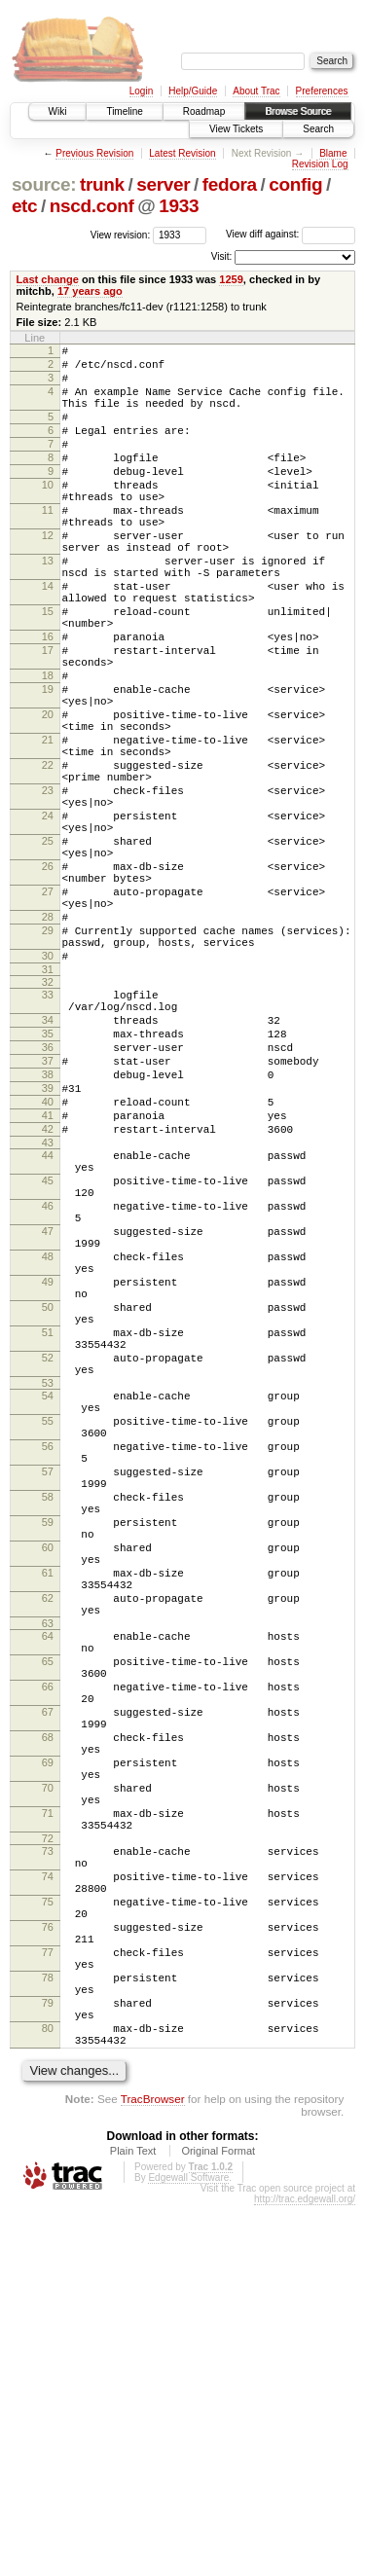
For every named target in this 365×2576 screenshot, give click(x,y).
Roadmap (204, 111)
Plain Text (133, 2521)
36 (48, 1199)
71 (48, 2131)
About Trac (256, 91)
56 (48, 1682)
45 (48, 1358)
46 (48, 1390)
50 (48, 1514)
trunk (102, 184)
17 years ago (90, 291)
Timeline (124, 111)
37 (48, 1215)
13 (48, 607)
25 (48, 952)
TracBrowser (153, 2469)
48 (48, 1452)
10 (48, 514)
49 (48, 1483)
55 (48, 1651)
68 (48, 2038)
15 (48, 669)
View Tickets (236, 129)
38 (48, 1232)
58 (48, 1745)
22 (48, 858)
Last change (48, 279)
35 (48, 1182)
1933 (179, 206)
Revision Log (320, 164)
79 (48, 2362)
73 (48, 2175)
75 (48, 2237)
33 (48, 1135)
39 (48, 1248)
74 (48, 2206)
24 (48, 920)
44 (48, 1327)
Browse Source (298, 111)
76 (48, 2268)
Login (141, 91)
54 (48, 1620)
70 (48, 2100)
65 (48, 1944)
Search (318, 129)
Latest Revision (182, 153)
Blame (333, 153)
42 (48, 1298)
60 (48, 1807)
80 (48, 2393)
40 (48, 1265)
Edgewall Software (188, 2548)
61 (48, 1838)
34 (48, 1166)
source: (44, 184)
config (295, 184)
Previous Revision (94, 153)
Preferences (322, 91)
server (163, 184)
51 (48, 1545)
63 (48, 1900)
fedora (229, 184)
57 (48, 1714)
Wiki (58, 111)
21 (48, 827)
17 (48, 717)
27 (48, 1014)
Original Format (218, 2521)
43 (48, 1315)
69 (48, 2069)
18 (48, 748)
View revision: (121, 234)
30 (48, 1093)
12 (48, 576)
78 (48, 2331)
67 (48, 2007)
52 (48, 1576)
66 (48, 1975)
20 (48, 796)
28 (48, 1045)
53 (48, 1608)
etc (24, 206)
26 (48, 983)
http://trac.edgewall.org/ (304, 2569)
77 (48, 2299)
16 (48, 701)
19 (48, 765)
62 (48, 1869)
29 (48, 1062)
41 (48, 1282)
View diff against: (290, 234)
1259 (231, 279)
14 (48, 638)
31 (48, 1109)
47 (48, 1421)
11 (48, 545)
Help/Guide (192, 91)
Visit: (222, 256)
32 (48, 1122)
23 (48, 889)
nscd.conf (92, 206)
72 (48, 2162)
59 (48, 1776)
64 (48, 1913)
